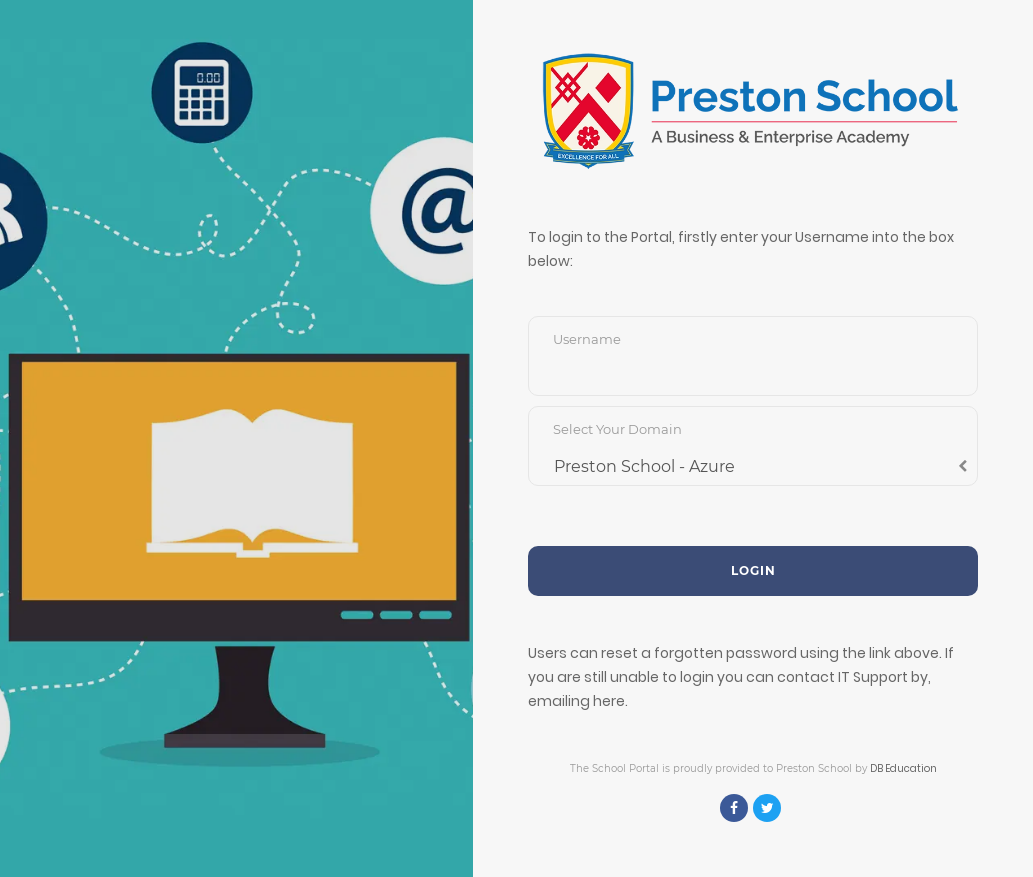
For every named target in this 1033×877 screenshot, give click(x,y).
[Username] (753, 371)
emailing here (576, 701)
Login (753, 570)
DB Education (903, 768)
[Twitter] (767, 808)
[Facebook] (734, 808)
